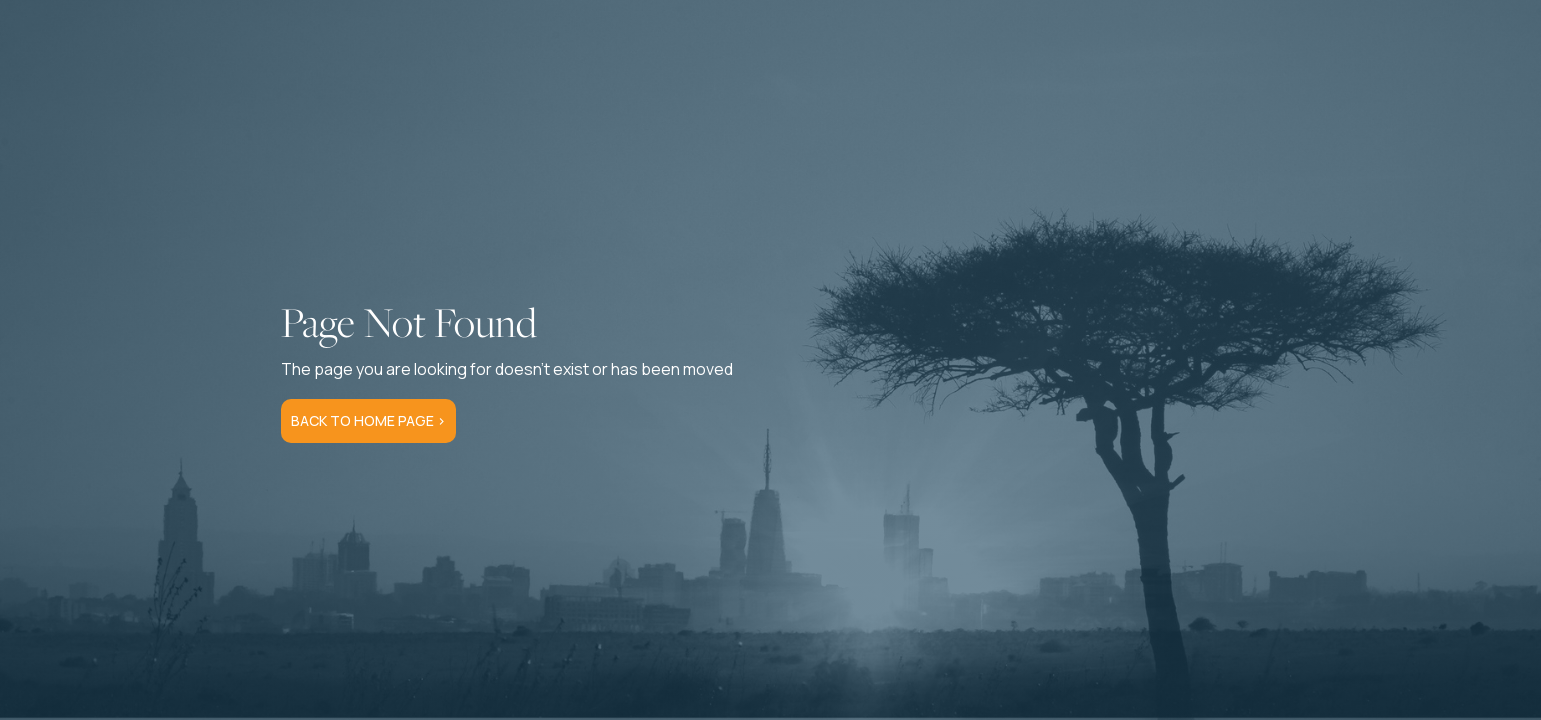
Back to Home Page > (368, 420)
